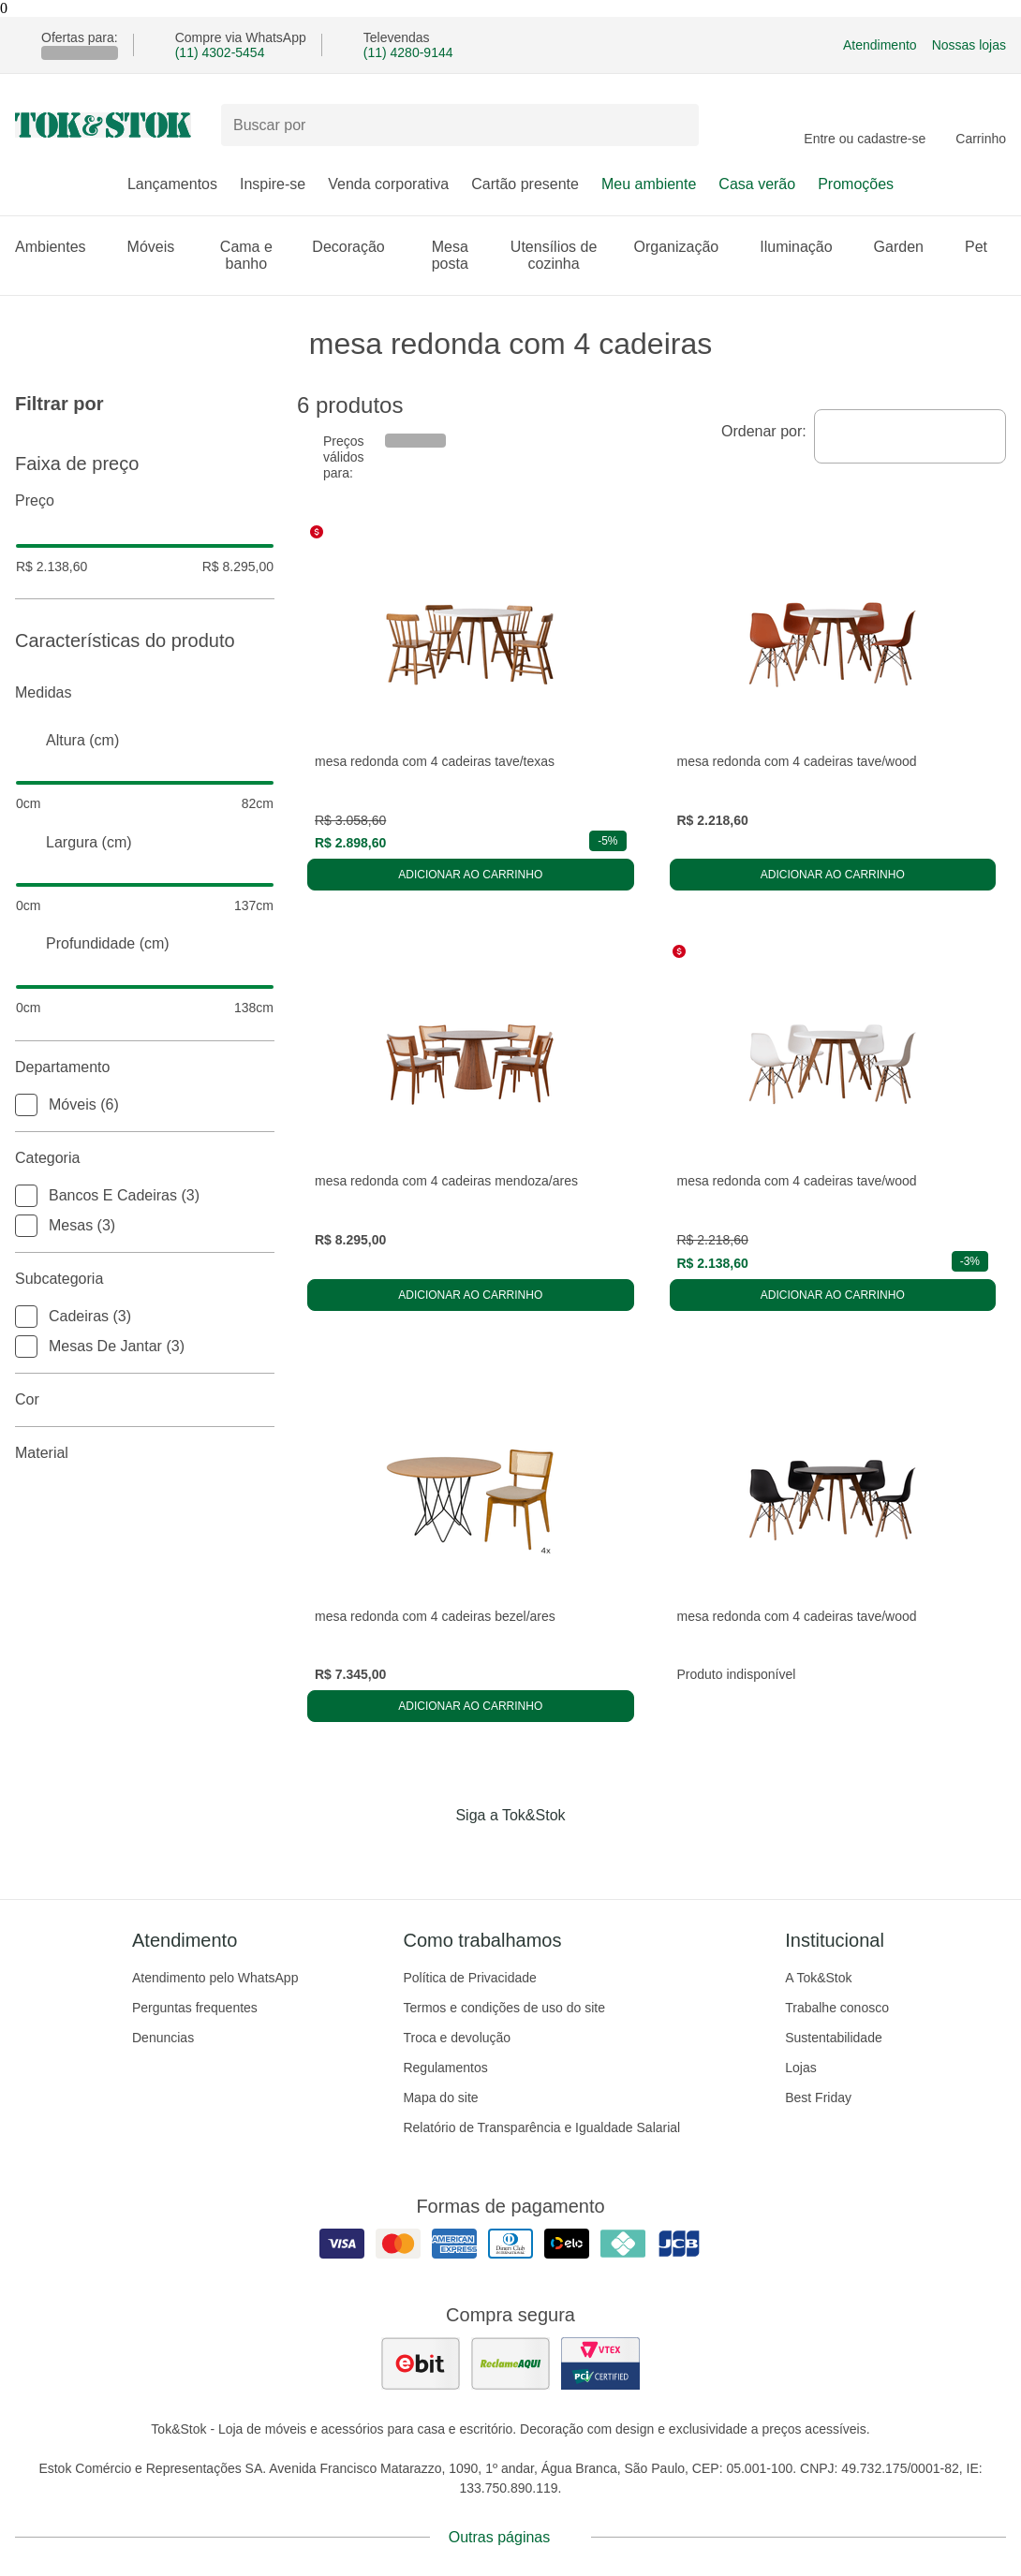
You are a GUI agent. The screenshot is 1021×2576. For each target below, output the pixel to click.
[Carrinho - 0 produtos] (980, 125)
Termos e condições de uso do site (504, 2007)
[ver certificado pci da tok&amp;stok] (600, 2363)
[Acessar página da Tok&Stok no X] (589, 1854)
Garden (908, 247)
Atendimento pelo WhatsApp (215, 1977)
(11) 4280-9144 (408, 52)
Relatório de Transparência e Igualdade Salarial (541, 2127)
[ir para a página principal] (103, 125)
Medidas (144, 693)
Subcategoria (144, 1279)
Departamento (144, 1067)
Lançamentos (172, 184)
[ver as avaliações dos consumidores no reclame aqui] (510, 2363)
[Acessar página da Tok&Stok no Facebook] (432, 1854)
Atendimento (880, 44)
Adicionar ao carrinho (470, 874)
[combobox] (910, 436)
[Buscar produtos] (460, 125)
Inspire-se (272, 184)
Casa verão (756, 184)
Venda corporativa (388, 184)
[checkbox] (26, 1105)
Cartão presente (525, 184)
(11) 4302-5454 (220, 52)
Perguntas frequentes (195, 2007)
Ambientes (60, 247)
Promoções (856, 184)
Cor (144, 1400)
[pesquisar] (676, 125)
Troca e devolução (456, 2037)
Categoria (144, 1158)
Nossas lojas (969, 44)
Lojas (800, 2067)
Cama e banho (255, 255)
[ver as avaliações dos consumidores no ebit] (420, 2363)
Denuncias (163, 2037)
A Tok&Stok (818, 1977)
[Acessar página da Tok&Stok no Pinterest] (537, 1854)
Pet (985, 247)
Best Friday (818, 2097)
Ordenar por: (763, 431)
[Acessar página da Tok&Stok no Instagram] (484, 1854)
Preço (144, 501)
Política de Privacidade (469, 1977)
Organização (686, 247)
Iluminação (805, 247)
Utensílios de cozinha (561, 255)
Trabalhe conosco (837, 2007)
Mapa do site (440, 2097)
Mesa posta (459, 255)
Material (144, 1453)
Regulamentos (445, 2067)
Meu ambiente (648, 184)
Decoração (357, 247)
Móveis (160, 247)
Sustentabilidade (833, 2037)
